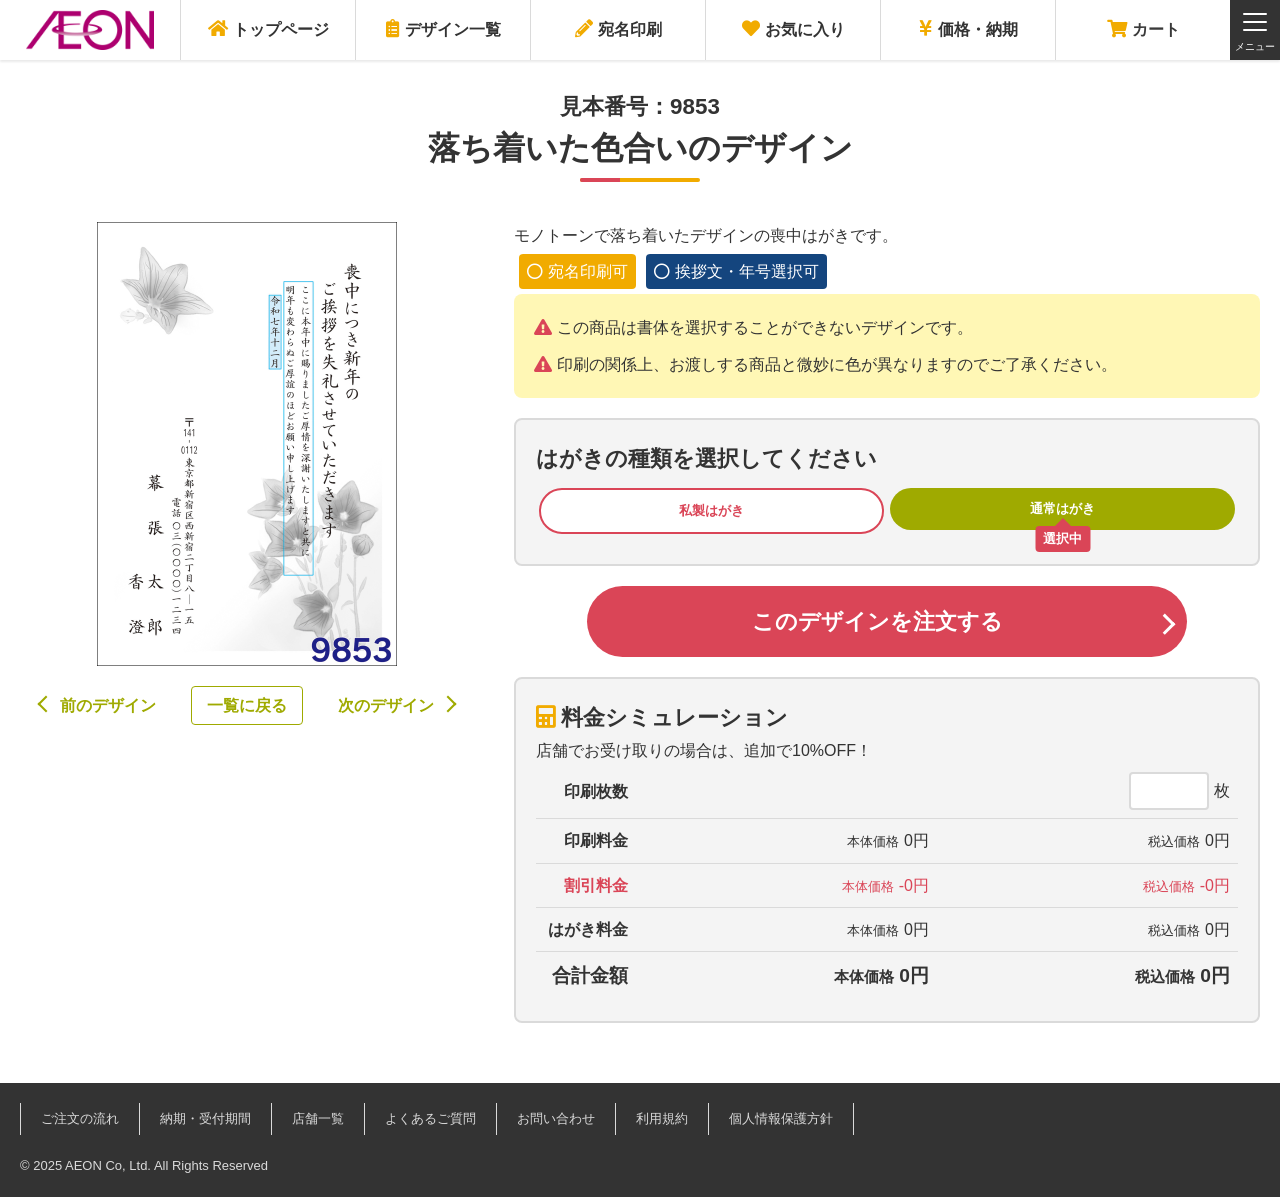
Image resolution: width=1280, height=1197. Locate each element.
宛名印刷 (618, 28)
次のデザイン (386, 705)
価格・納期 (968, 28)
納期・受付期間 (205, 1118)
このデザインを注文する (877, 621)
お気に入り (793, 28)
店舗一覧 (318, 1118)
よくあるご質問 (430, 1118)
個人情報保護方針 (781, 1118)
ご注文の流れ (80, 1118)
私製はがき (711, 510)
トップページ (268, 28)
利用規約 (662, 1118)
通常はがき (1062, 508)
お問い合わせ (556, 1118)
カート (1143, 28)
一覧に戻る (247, 705)
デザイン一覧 (443, 28)
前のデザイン (108, 705)
